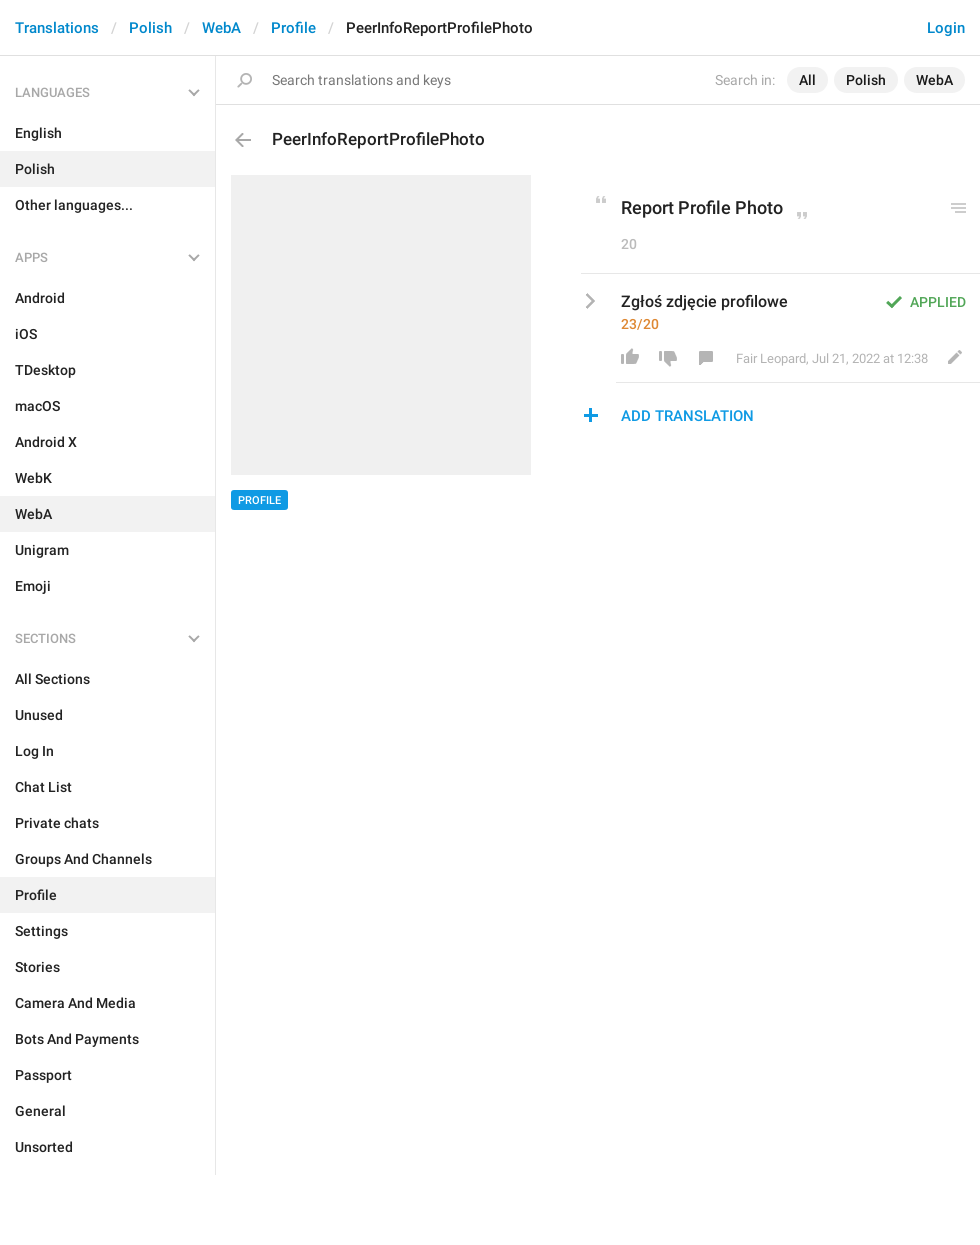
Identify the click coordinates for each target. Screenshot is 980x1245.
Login (946, 28)
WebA (221, 28)
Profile (293, 28)
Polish (150, 28)
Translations (57, 28)
